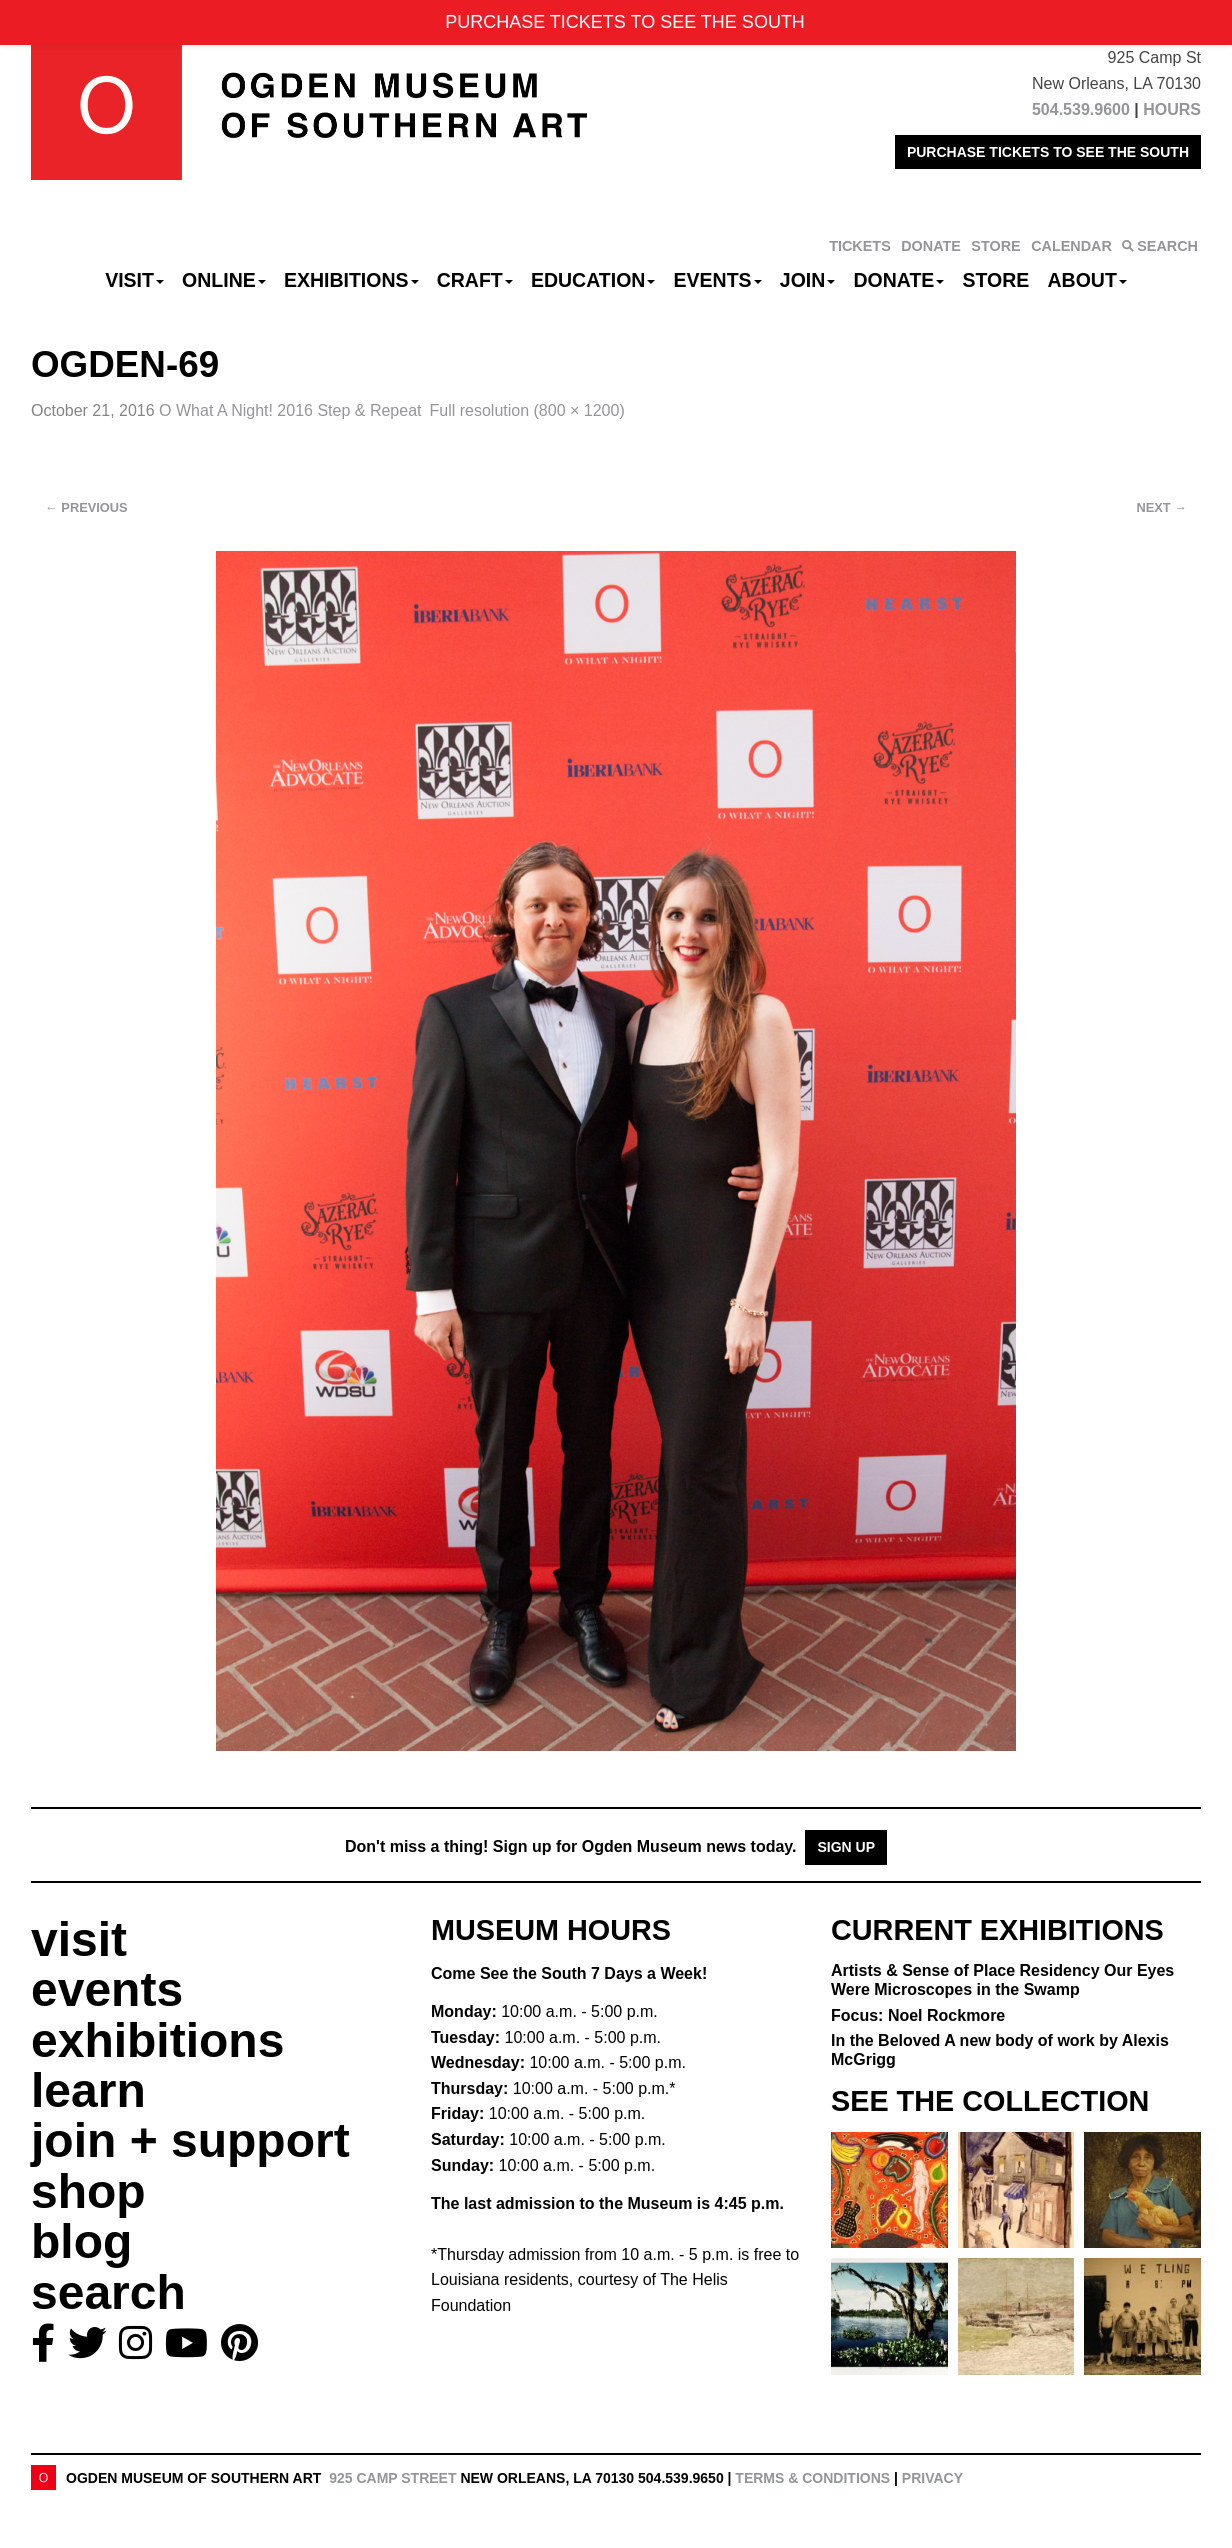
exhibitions (157, 2040)
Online (224, 280)
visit (79, 1939)
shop (88, 2191)
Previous (86, 507)
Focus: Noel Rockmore (918, 2015)
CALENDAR (1071, 246)
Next (1162, 507)
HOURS (1172, 109)
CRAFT (475, 280)
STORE (995, 246)
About (1087, 280)
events (107, 1989)
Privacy (932, 2478)
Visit (134, 280)
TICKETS (860, 246)
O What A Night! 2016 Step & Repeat (290, 410)
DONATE (931, 246)
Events (718, 280)
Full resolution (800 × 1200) (526, 410)
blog (81, 2241)
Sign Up (846, 1847)
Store (996, 280)
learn (88, 2090)
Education (593, 280)
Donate (898, 280)
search (108, 2292)
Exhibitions (351, 280)
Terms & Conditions (812, 2478)
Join (808, 280)
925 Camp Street (392, 2478)
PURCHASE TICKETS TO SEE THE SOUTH (1048, 152)
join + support (190, 2140)
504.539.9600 (1081, 109)
